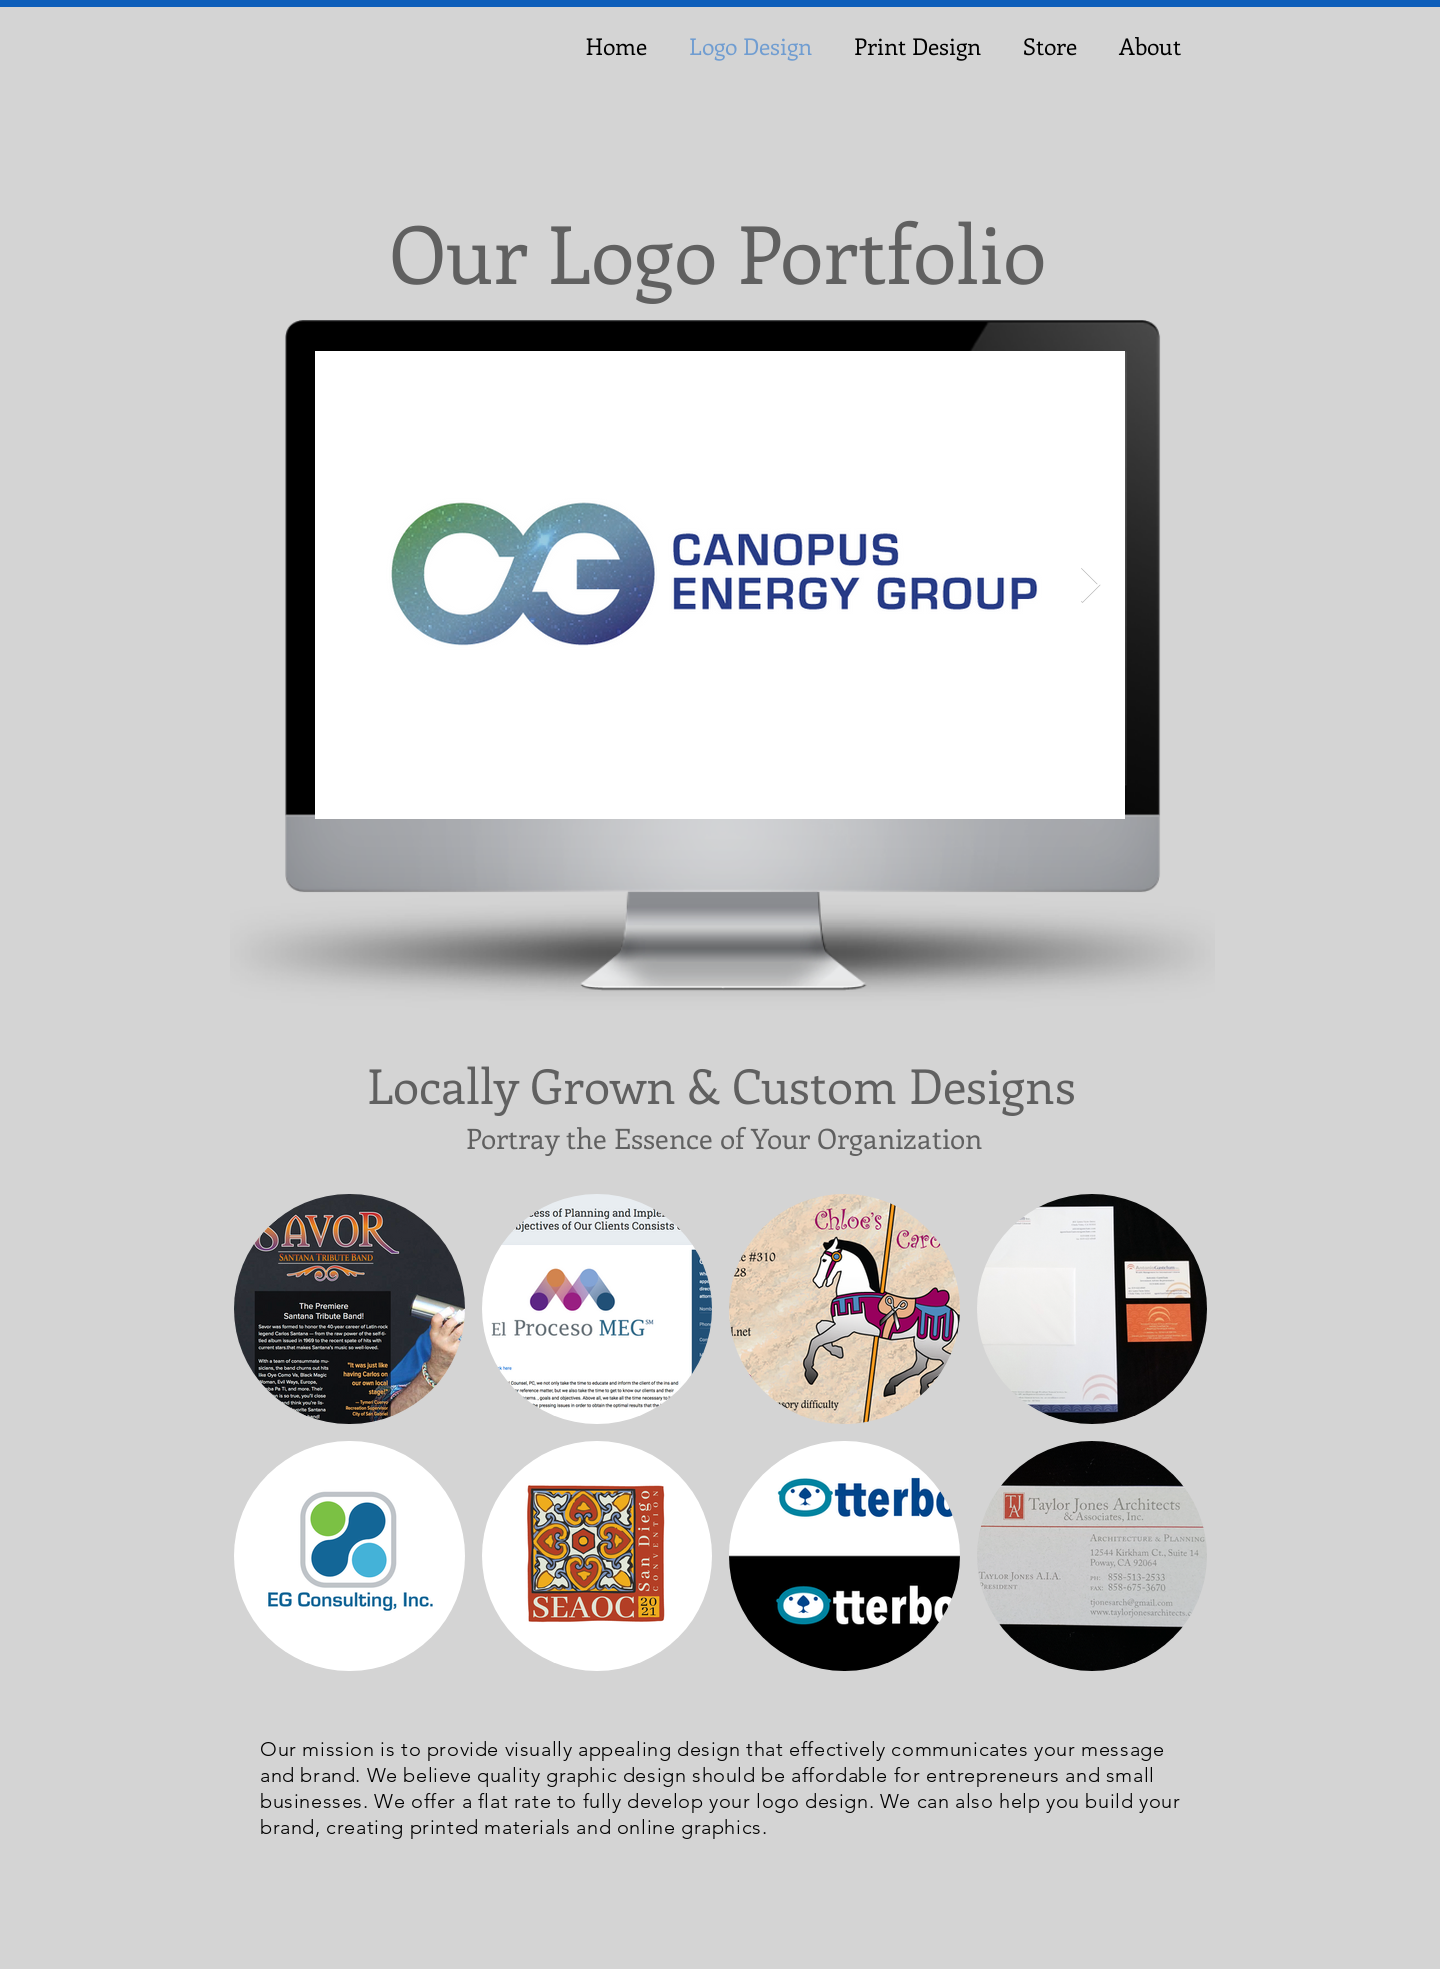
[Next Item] (1090, 585)
